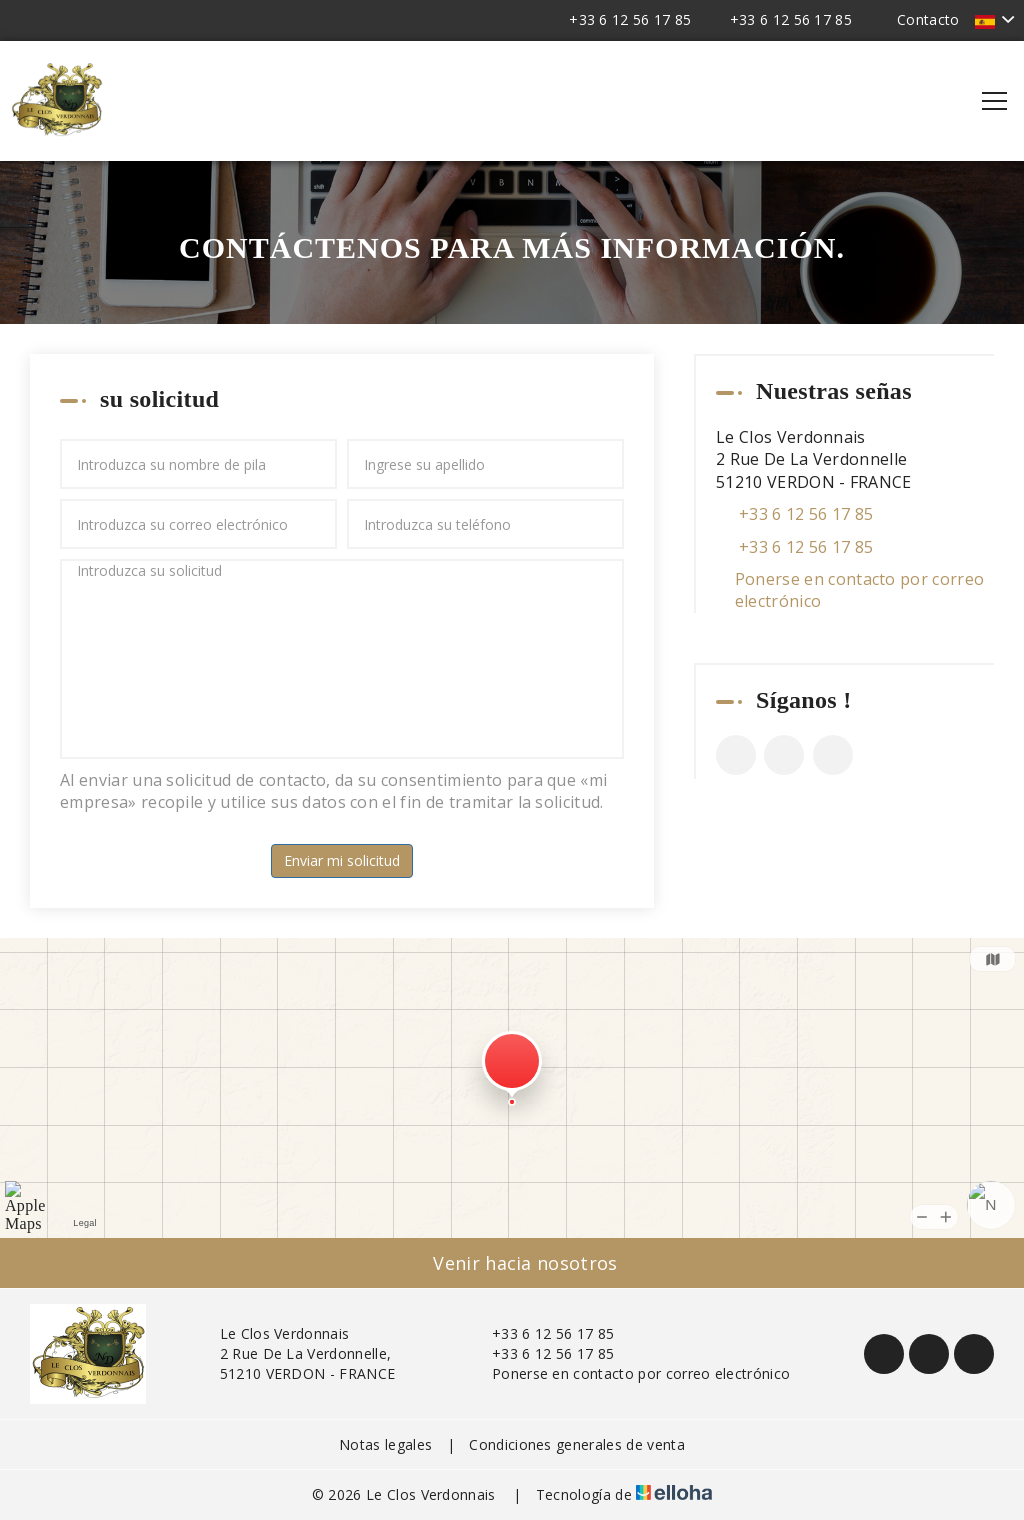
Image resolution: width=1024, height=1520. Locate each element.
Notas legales (385, 1444)
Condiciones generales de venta (577, 1444)
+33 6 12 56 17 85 (541, 1333)
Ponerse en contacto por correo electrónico (860, 590)
